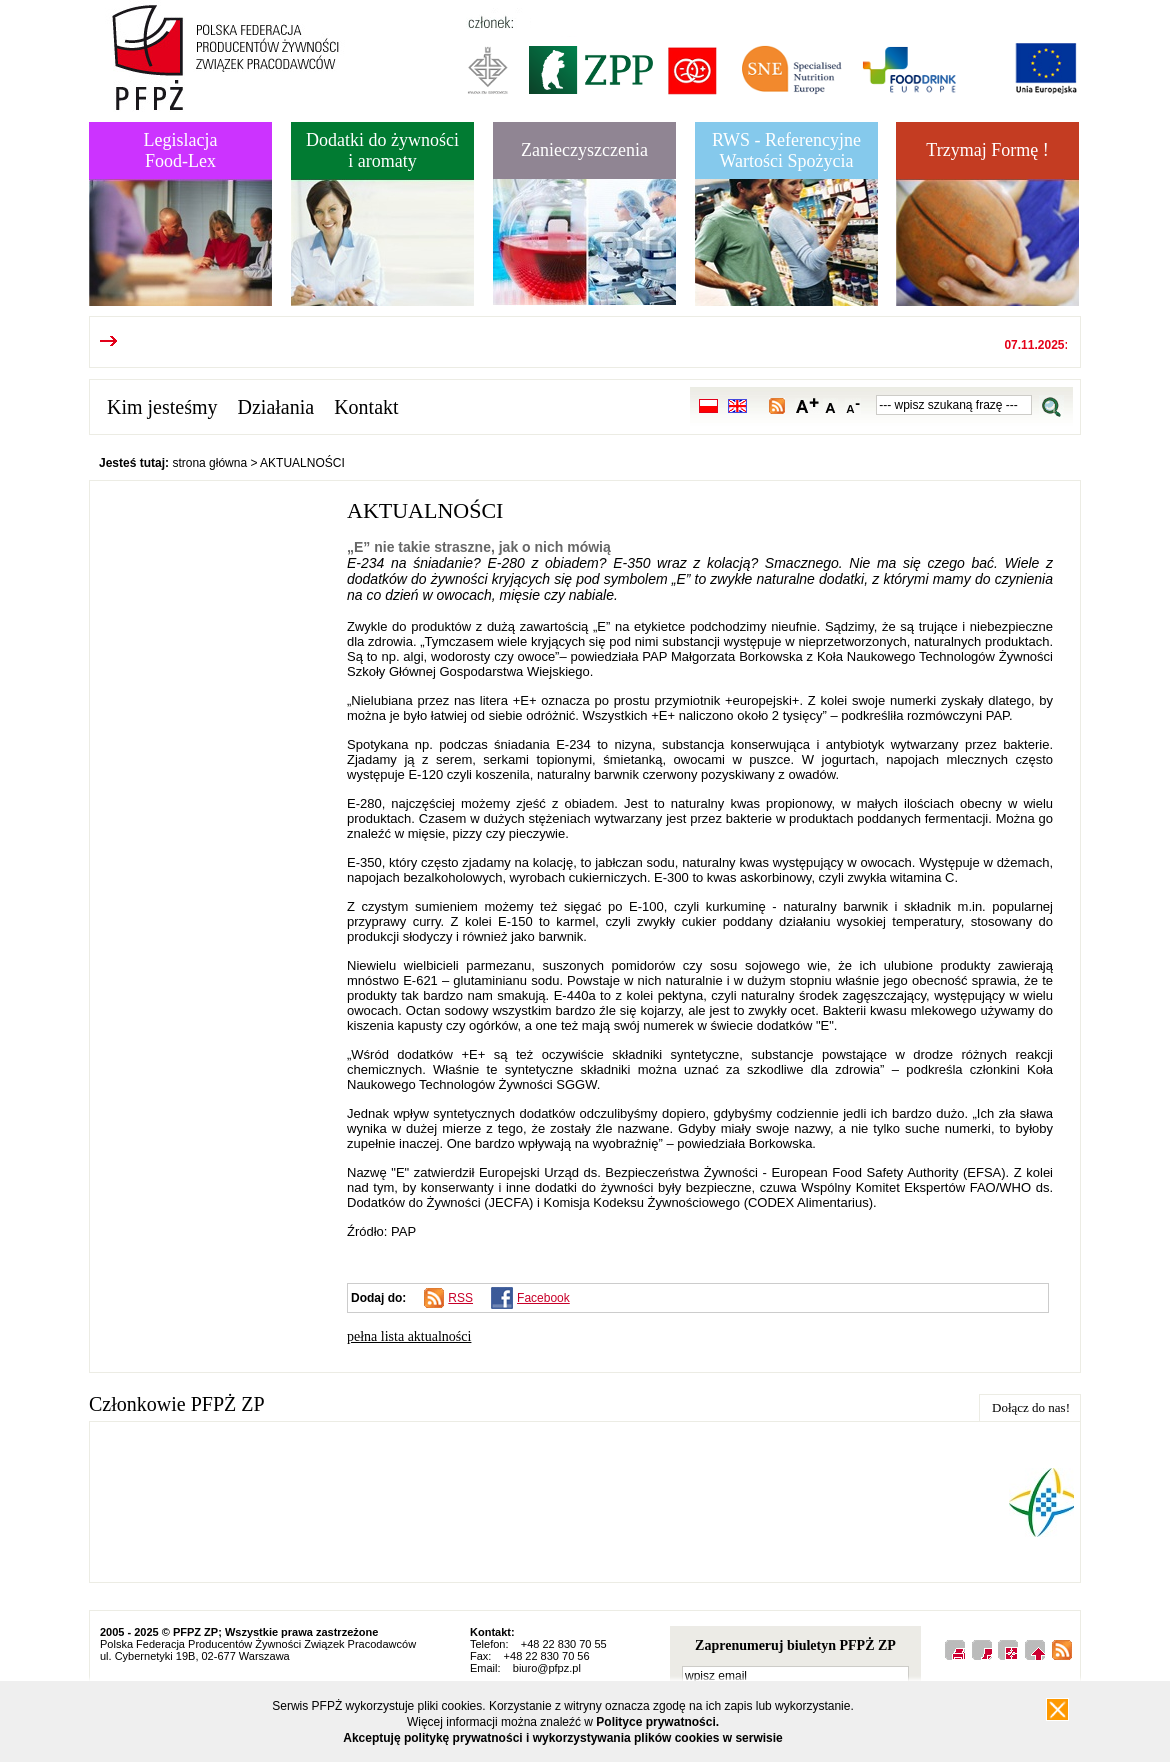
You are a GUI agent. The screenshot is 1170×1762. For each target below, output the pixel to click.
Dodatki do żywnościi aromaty (382, 150)
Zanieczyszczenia (584, 150)
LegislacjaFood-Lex (181, 150)
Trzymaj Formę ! (987, 150)
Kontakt (366, 407)
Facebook (543, 1298)
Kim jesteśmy (162, 407)
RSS (460, 1298)
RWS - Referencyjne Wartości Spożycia (786, 150)
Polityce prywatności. (657, 1722)
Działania (276, 407)
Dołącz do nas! (1031, 1407)
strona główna (209, 463)
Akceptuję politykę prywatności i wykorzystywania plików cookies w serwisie (563, 1738)
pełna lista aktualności (409, 1336)
